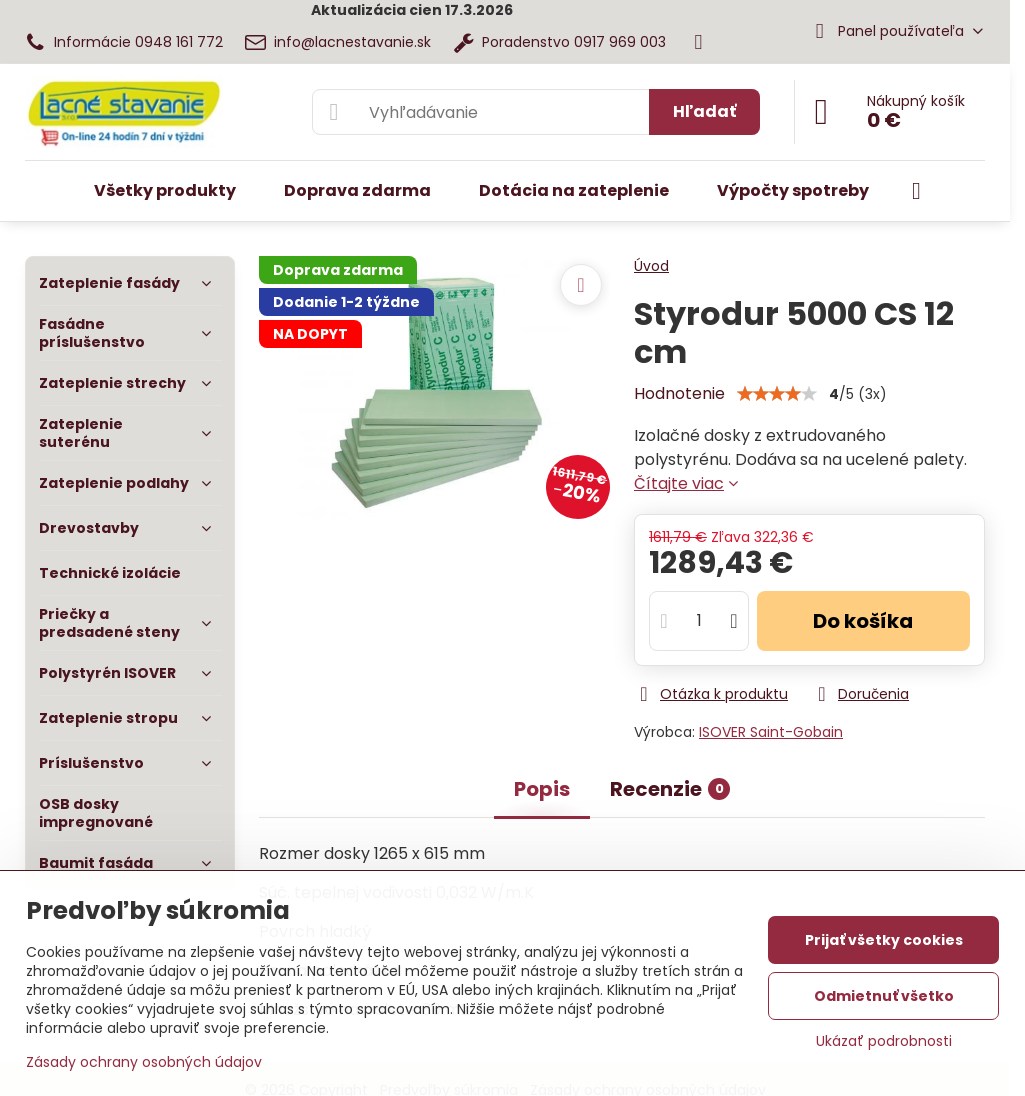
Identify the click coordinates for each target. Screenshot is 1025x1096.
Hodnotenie (679, 393)
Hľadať (704, 111)
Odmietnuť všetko (884, 996)
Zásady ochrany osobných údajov (144, 1062)
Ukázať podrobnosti (884, 1041)
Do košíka (863, 621)
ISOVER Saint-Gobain (771, 732)
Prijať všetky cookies (884, 940)
